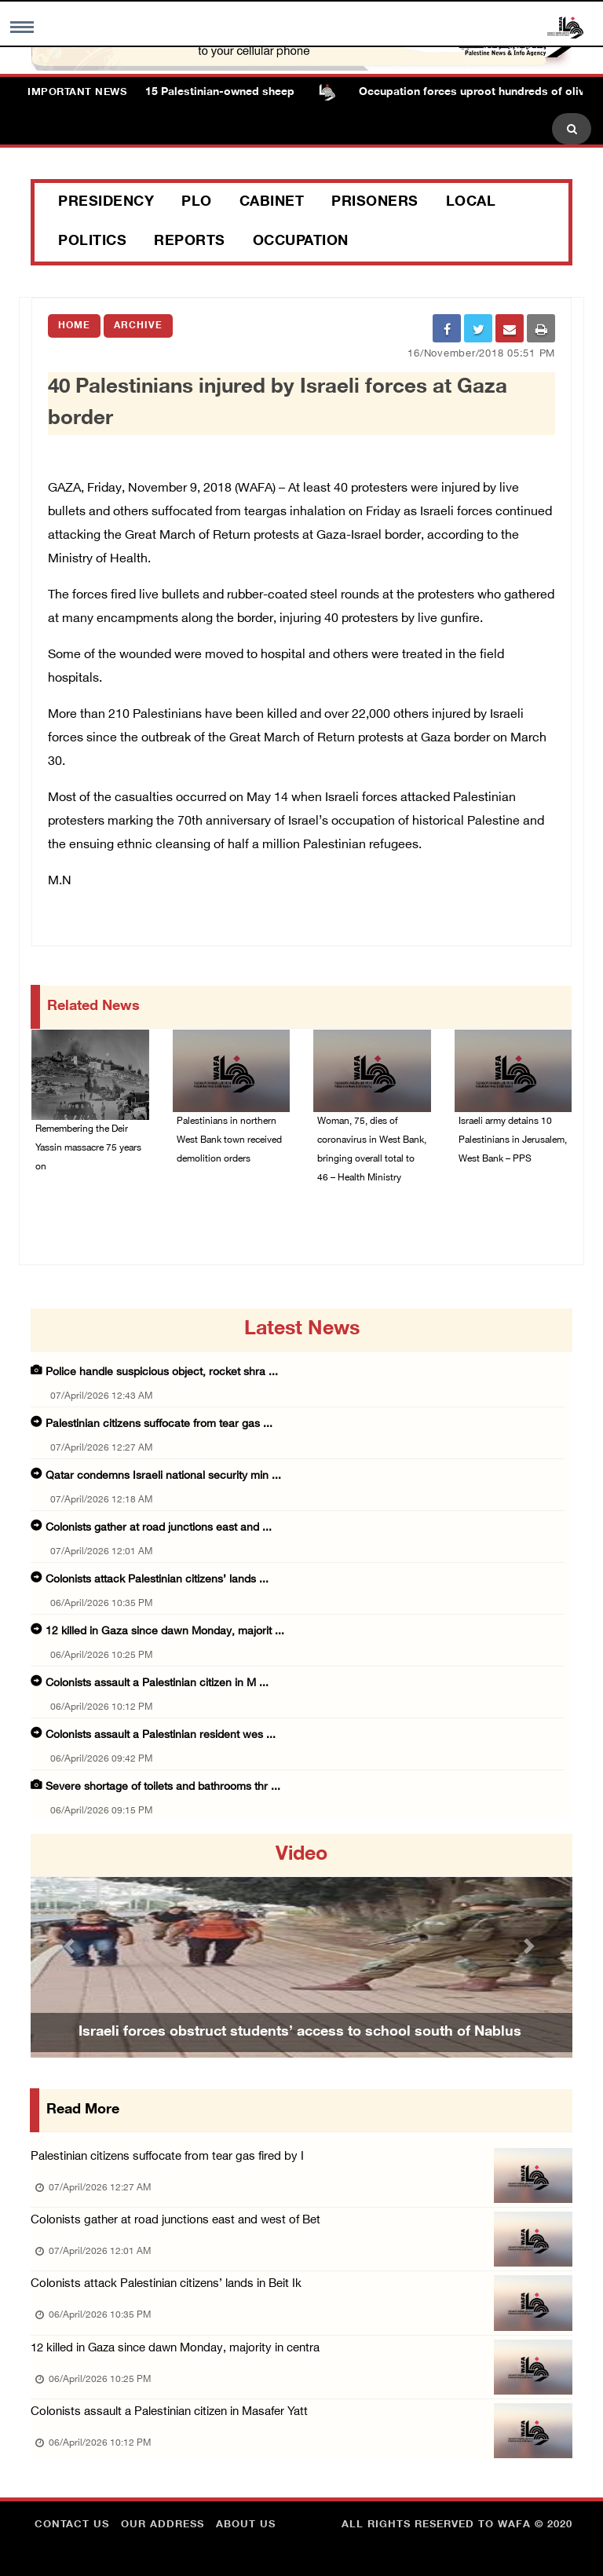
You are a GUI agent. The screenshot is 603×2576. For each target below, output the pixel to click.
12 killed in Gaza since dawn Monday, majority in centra (175, 2348)
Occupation (301, 242)
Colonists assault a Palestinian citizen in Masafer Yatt (169, 2412)
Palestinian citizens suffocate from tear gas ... (159, 1424)
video (301, 1855)
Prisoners (374, 202)
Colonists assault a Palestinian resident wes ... (161, 1735)
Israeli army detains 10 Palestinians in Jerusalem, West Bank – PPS (513, 1140)
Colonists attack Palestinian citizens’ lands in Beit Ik (166, 2284)
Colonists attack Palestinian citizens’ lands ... (157, 1579)
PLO (196, 202)
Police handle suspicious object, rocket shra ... (162, 1372)
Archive (138, 325)
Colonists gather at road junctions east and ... (159, 1528)
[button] (71, 1946)
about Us (246, 2525)
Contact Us (72, 2525)
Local (471, 202)
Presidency (106, 202)
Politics (92, 242)
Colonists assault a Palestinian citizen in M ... (157, 1683)
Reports (189, 242)
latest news (302, 1329)
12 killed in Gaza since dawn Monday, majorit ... (165, 1631)
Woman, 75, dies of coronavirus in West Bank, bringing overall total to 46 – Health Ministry (371, 1150)
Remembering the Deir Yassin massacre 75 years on (88, 1148)
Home (74, 325)
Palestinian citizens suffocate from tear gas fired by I (167, 2157)
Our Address (162, 2525)
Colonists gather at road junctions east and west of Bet (175, 2220)
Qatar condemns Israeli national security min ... (163, 1476)
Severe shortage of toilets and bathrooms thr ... (163, 1787)
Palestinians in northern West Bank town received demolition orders (229, 1140)
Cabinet (272, 202)
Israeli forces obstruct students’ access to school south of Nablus (300, 2032)
